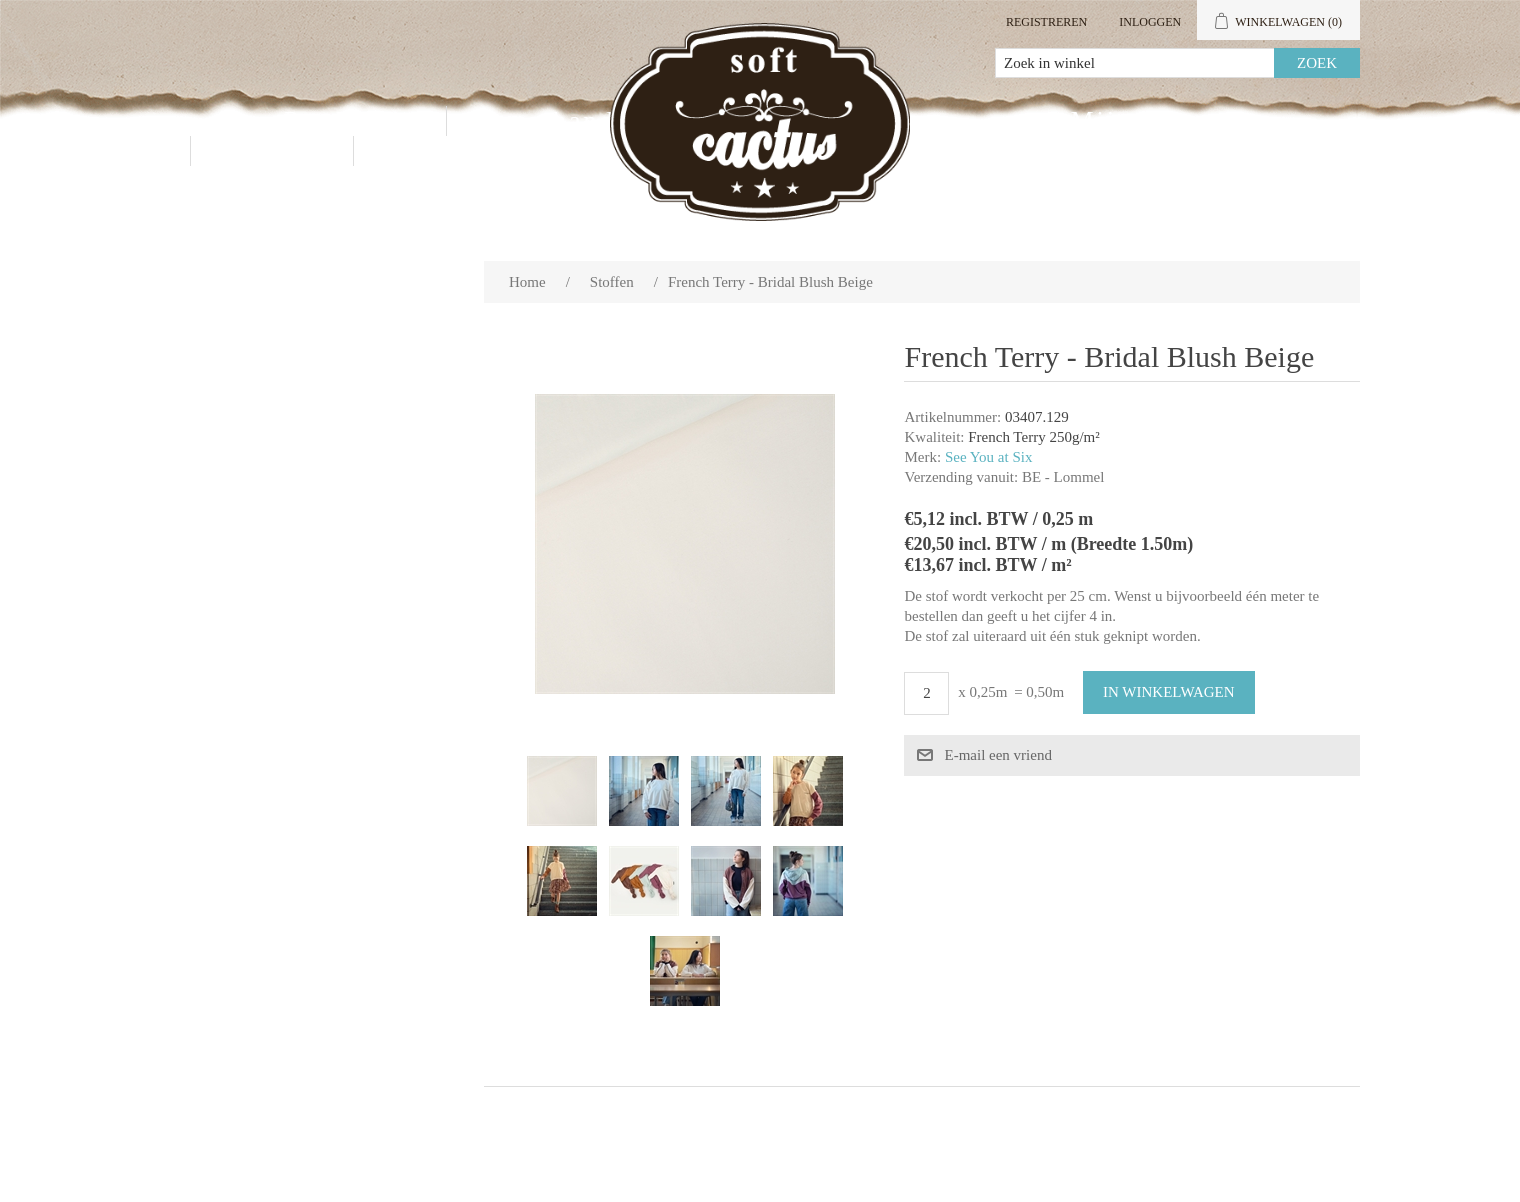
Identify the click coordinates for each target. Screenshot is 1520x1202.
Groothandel (558, 120)
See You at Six (989, 457)
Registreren (1046, 22)
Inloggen (1150, 22)
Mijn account (1157, 120)
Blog (415, 150)
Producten (350, 120)
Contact (272, 150)
